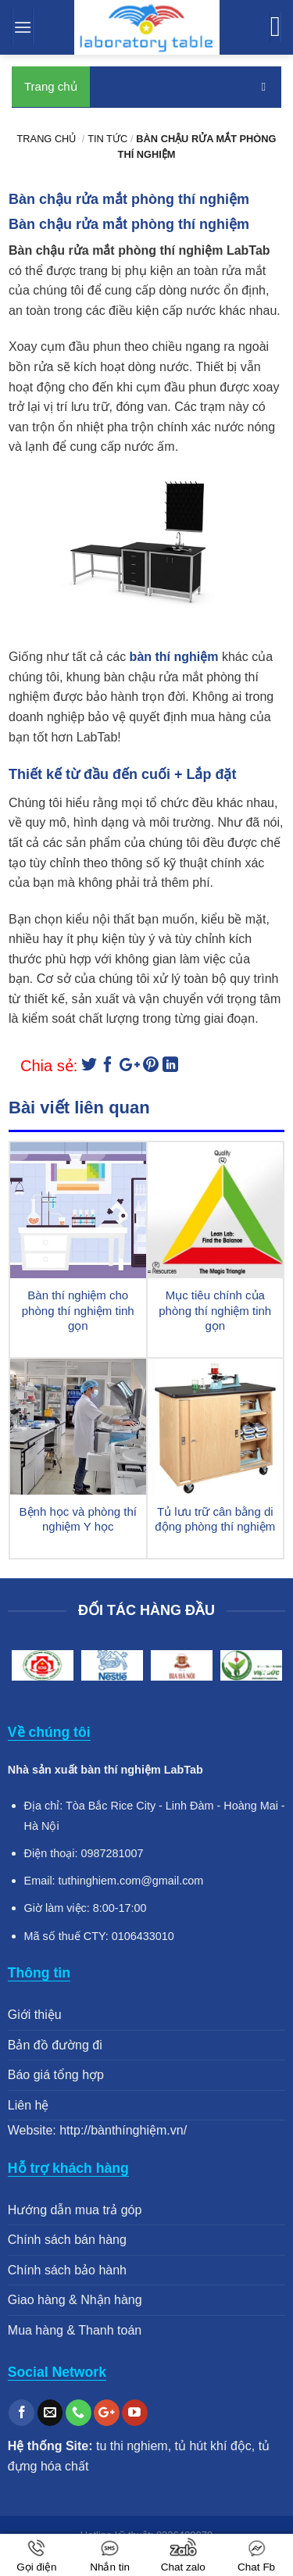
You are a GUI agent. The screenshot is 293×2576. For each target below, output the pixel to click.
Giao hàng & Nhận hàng (75, 2299)
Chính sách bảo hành (67, 2270)
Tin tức (107, 139)
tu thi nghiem (132, 2446)
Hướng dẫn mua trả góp (75, 2210)
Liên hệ (28, 2105)
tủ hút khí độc (213, 2446)
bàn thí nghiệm (174, 656)
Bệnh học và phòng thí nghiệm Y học (78, 1519)
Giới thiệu (35, 2014)
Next (265, 1668)
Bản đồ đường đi (55, 2045)
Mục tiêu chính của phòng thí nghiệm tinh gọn (215, 1310)
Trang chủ (50, 86)
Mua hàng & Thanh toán (74, 2330)
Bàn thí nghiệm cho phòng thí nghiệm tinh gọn (78, 1310)
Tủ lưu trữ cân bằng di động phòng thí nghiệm (215, 1519)
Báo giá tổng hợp (56, 2074)
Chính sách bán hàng (67, 2239)
